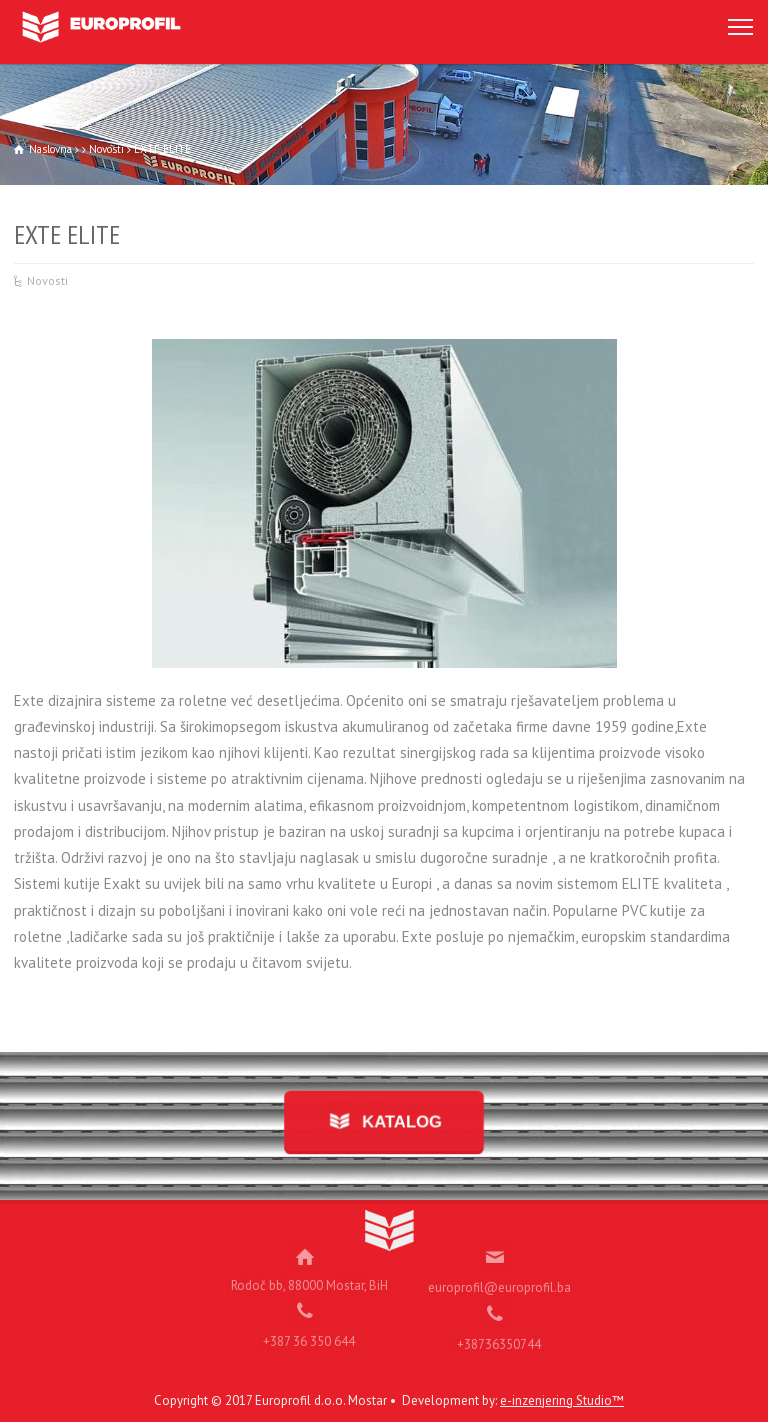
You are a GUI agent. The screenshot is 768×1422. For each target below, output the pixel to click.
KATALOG (399, 1121)
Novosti (47, 280)
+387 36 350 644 (309, 1335)
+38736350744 (499, 1338)
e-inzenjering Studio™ (562, 1400)
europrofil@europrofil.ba (499, 1281)
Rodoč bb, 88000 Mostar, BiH (309, 1279)
